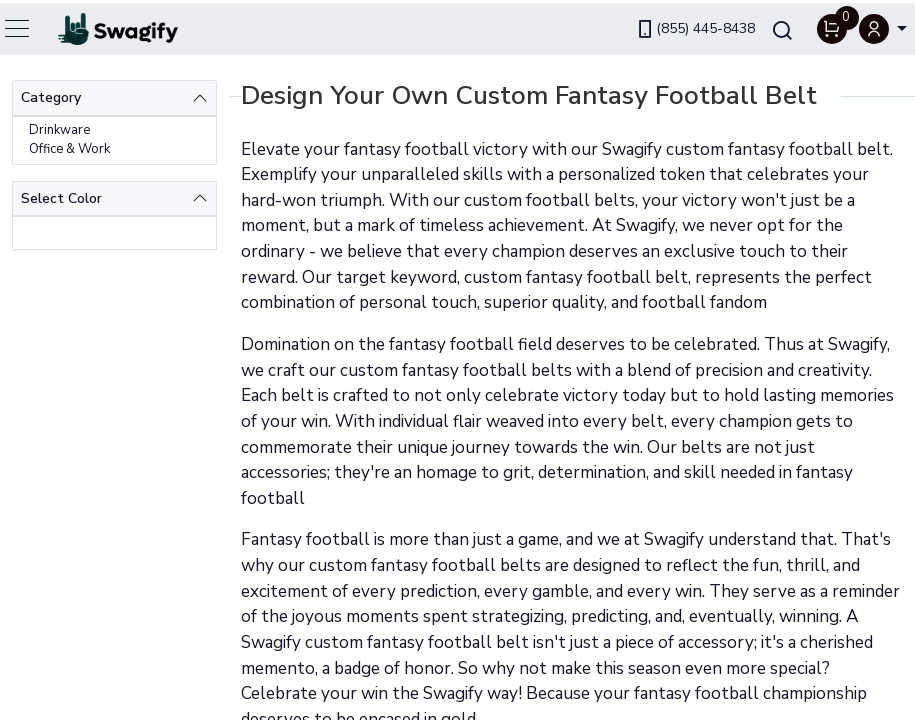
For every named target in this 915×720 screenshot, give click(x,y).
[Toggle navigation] (18, 25)
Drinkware (59, 130)
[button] (883, 25)
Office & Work (69, 149)
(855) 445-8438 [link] (695, 25)
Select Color (61, 198)
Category (51, 97)
